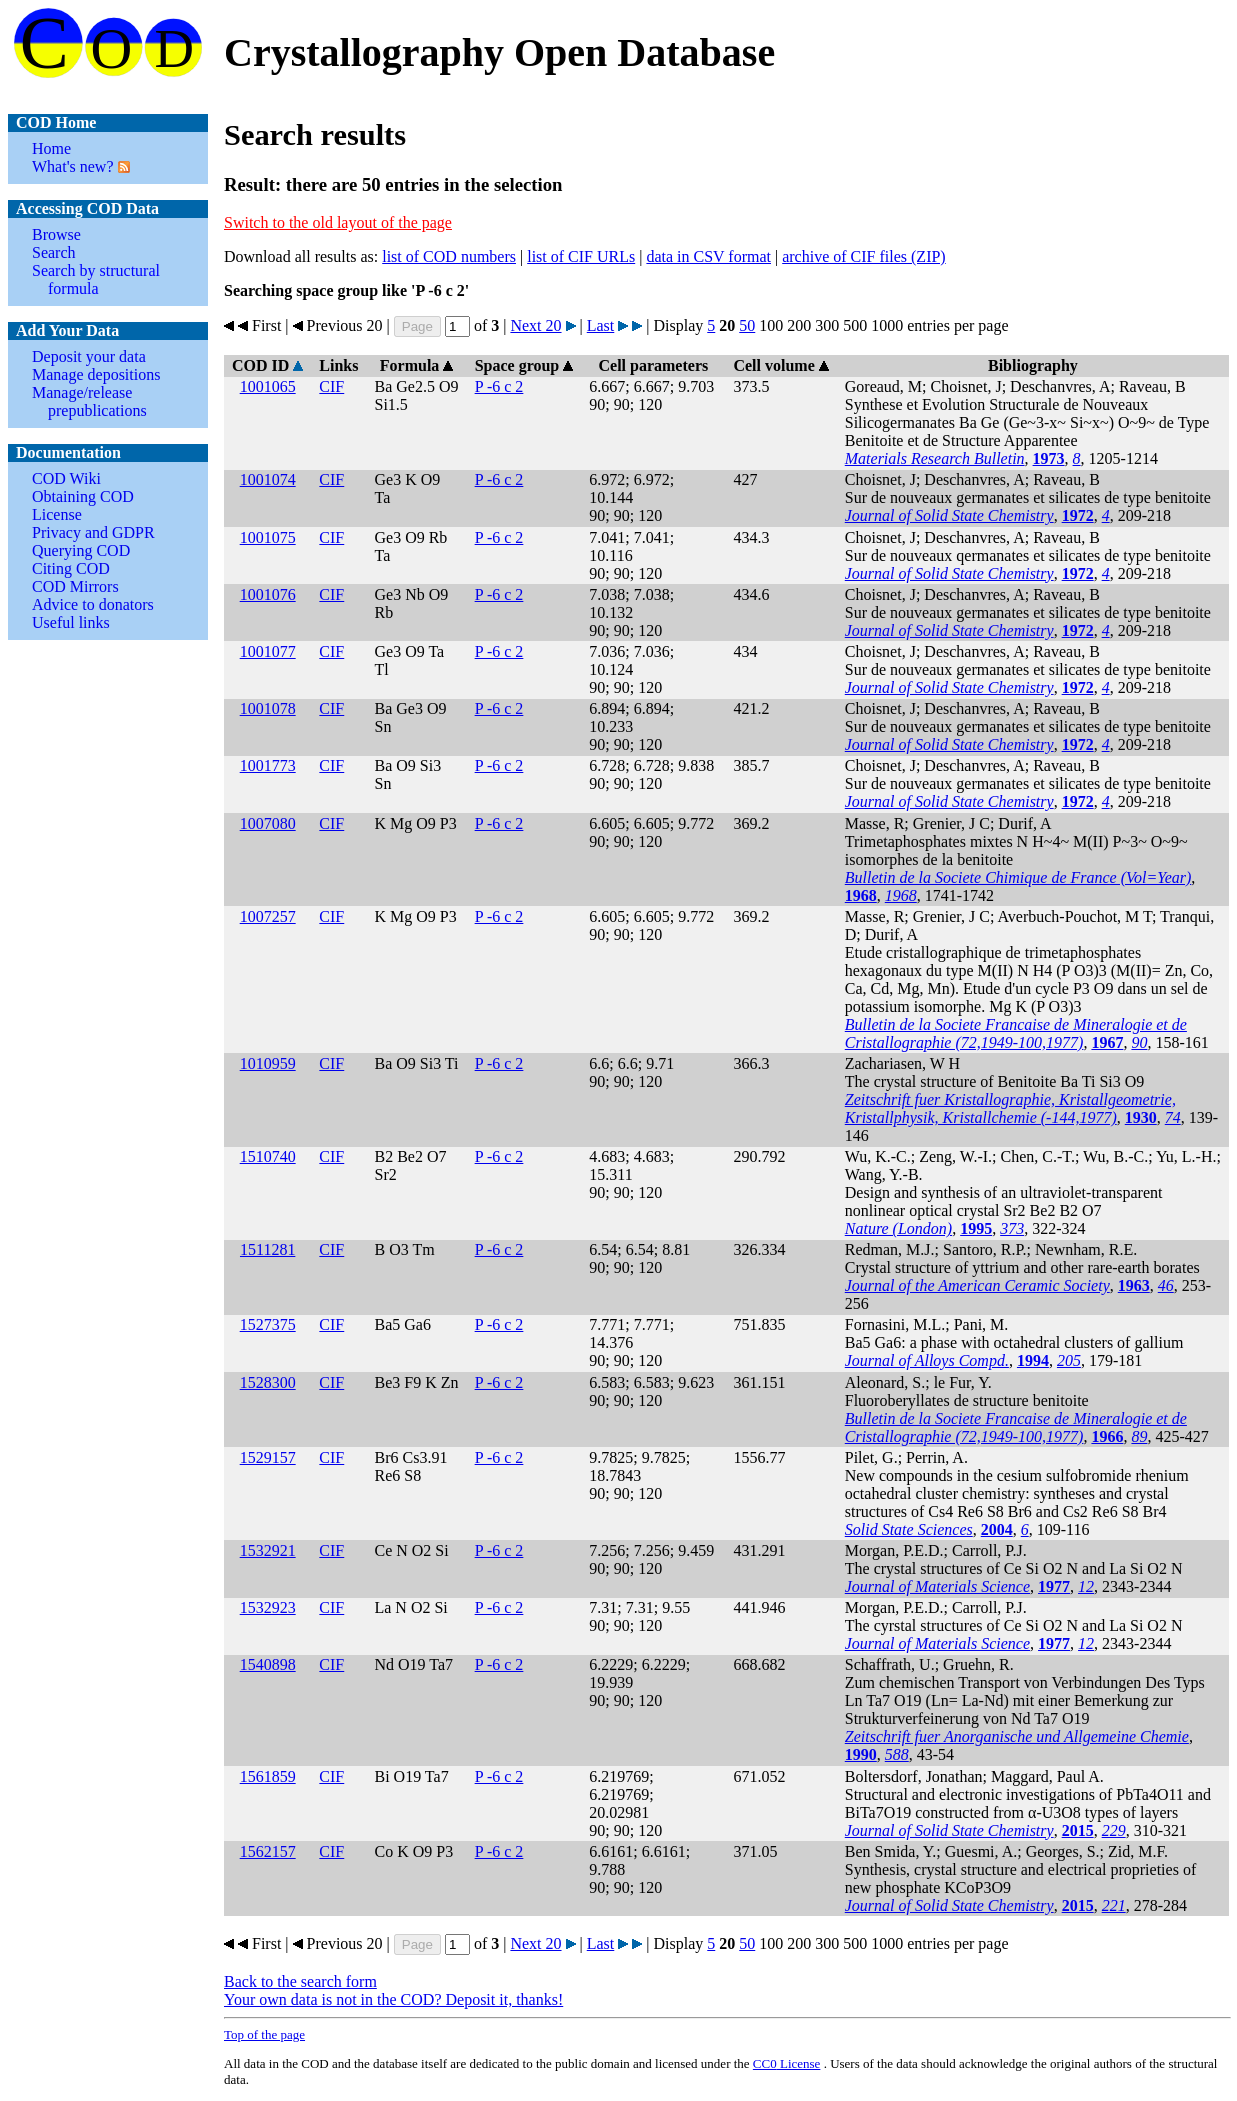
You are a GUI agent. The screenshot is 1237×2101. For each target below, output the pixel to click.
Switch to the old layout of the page (338, 222)
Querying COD (81, 550)
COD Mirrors (75, 586)
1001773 (268, 765)
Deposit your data (89, 356)
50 (747, 325)
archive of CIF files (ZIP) (864, 256)
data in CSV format (708, 256)
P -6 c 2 (499, 386)
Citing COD (71, 568)
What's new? (73, 166)
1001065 (268, 386)
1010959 (268, 1063)
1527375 (268, 1324)
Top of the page (264, 2034)
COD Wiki (66, 478)
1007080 (268, 823)
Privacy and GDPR (93, 532)
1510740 (268, 1156)
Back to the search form (300, 1981)
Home (51, 148)
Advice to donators (93, 604)
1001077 (268, 651)
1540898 (268, 1664)
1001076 (268, 594)
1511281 (267, 1249)
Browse (56, 234)
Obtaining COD (83, 496)
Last (601, 325)
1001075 (268, 537)
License (57, 514)
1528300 (268, 1382)
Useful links (71, 622)
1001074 (268, 479)
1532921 (268, 1550)
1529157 (268, 1457)
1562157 (268, 1851)
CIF (331, 386)
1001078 (268, 708)
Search (54, 252)
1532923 (268, 1607)
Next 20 (535, 325)
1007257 (268, 916)
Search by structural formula (96, 279)
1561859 (268, 1776)
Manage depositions (96, 374)
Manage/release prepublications (89, 401)
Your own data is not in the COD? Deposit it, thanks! (393, 1999)
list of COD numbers (449, 256)
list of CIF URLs (581, 256)
